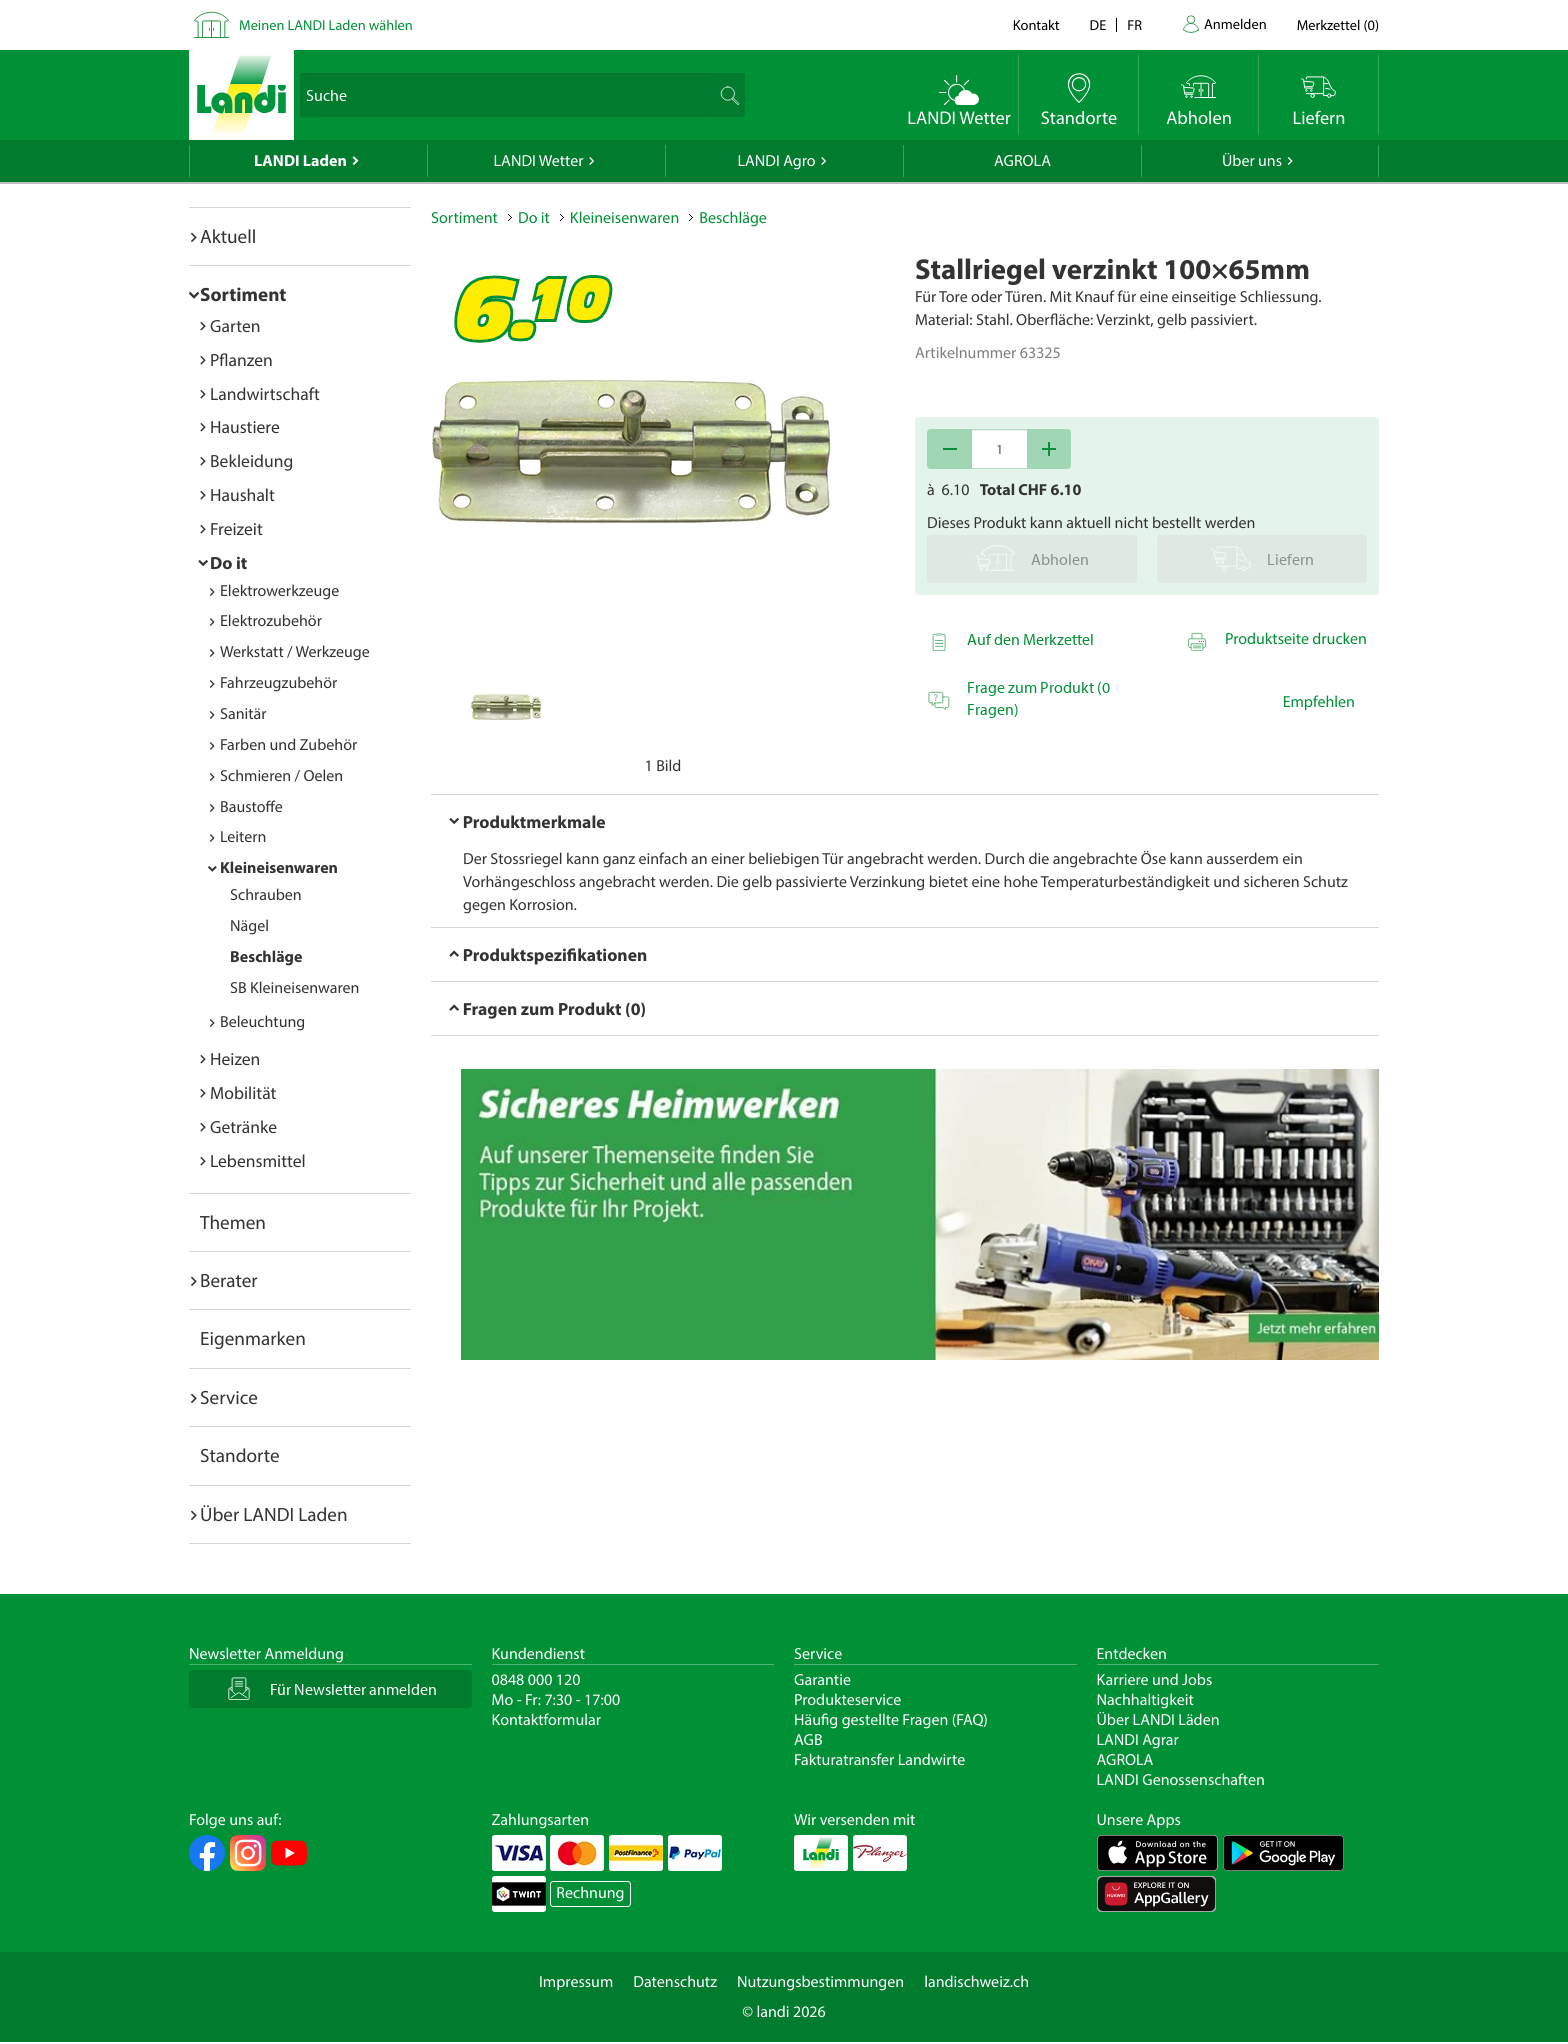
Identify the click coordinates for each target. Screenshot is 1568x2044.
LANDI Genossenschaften (1181, 1780)
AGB (808, 1740)
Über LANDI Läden (1158, 1720)
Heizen (235, 1058)
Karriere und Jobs (1155, 1680)
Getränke (243, 1126)
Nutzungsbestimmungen (820, 1982)
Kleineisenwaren (279, 868)
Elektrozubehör (271, 621)
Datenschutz (675, 1982)
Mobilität (243, 1092)
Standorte (240, 1455)
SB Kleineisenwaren (294, 988)
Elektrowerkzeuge (279, 591)
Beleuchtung (262, 1022)
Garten (235, 325)
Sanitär (243, 714)
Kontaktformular (547, 1720)
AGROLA (1022, 161)
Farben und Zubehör (288, 745)
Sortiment (243, 294)
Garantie (822, 1680)
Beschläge (266, 957)
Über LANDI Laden (274, 1514)
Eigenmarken (253, 1338)
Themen (233, 1222)
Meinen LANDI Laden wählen (326, 24)
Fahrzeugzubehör (278, 683)
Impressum (576, 1982)
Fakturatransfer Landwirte (879, 1760)
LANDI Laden (300, 161)
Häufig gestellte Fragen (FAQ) (891, 1720)
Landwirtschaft (265, 393)
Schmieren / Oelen (281, 776)
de (1098, 24)
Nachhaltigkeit (1145, 1700)
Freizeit (236, 528)
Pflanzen (241, 359)
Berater (229, 1280)
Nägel (249, 926)
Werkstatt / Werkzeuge (295, 652)
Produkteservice (847, 1700)
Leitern (243, 837)
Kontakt (1036, 24)
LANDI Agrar (1138, 1740)
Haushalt (242, 494)
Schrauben (266, 895)
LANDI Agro (776, 161)
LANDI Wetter (539, 161)
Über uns (1252, 161)
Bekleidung (251, 460)
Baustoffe (251, 807)
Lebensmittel (258, 1160)
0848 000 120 (536, 1680)
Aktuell (228, 236)
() (1338, 24)
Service (229, 1397)
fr (1134, 24)
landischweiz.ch (976, 1982)
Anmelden (1235, 23)
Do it (228, 562)
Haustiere (245, 426)
